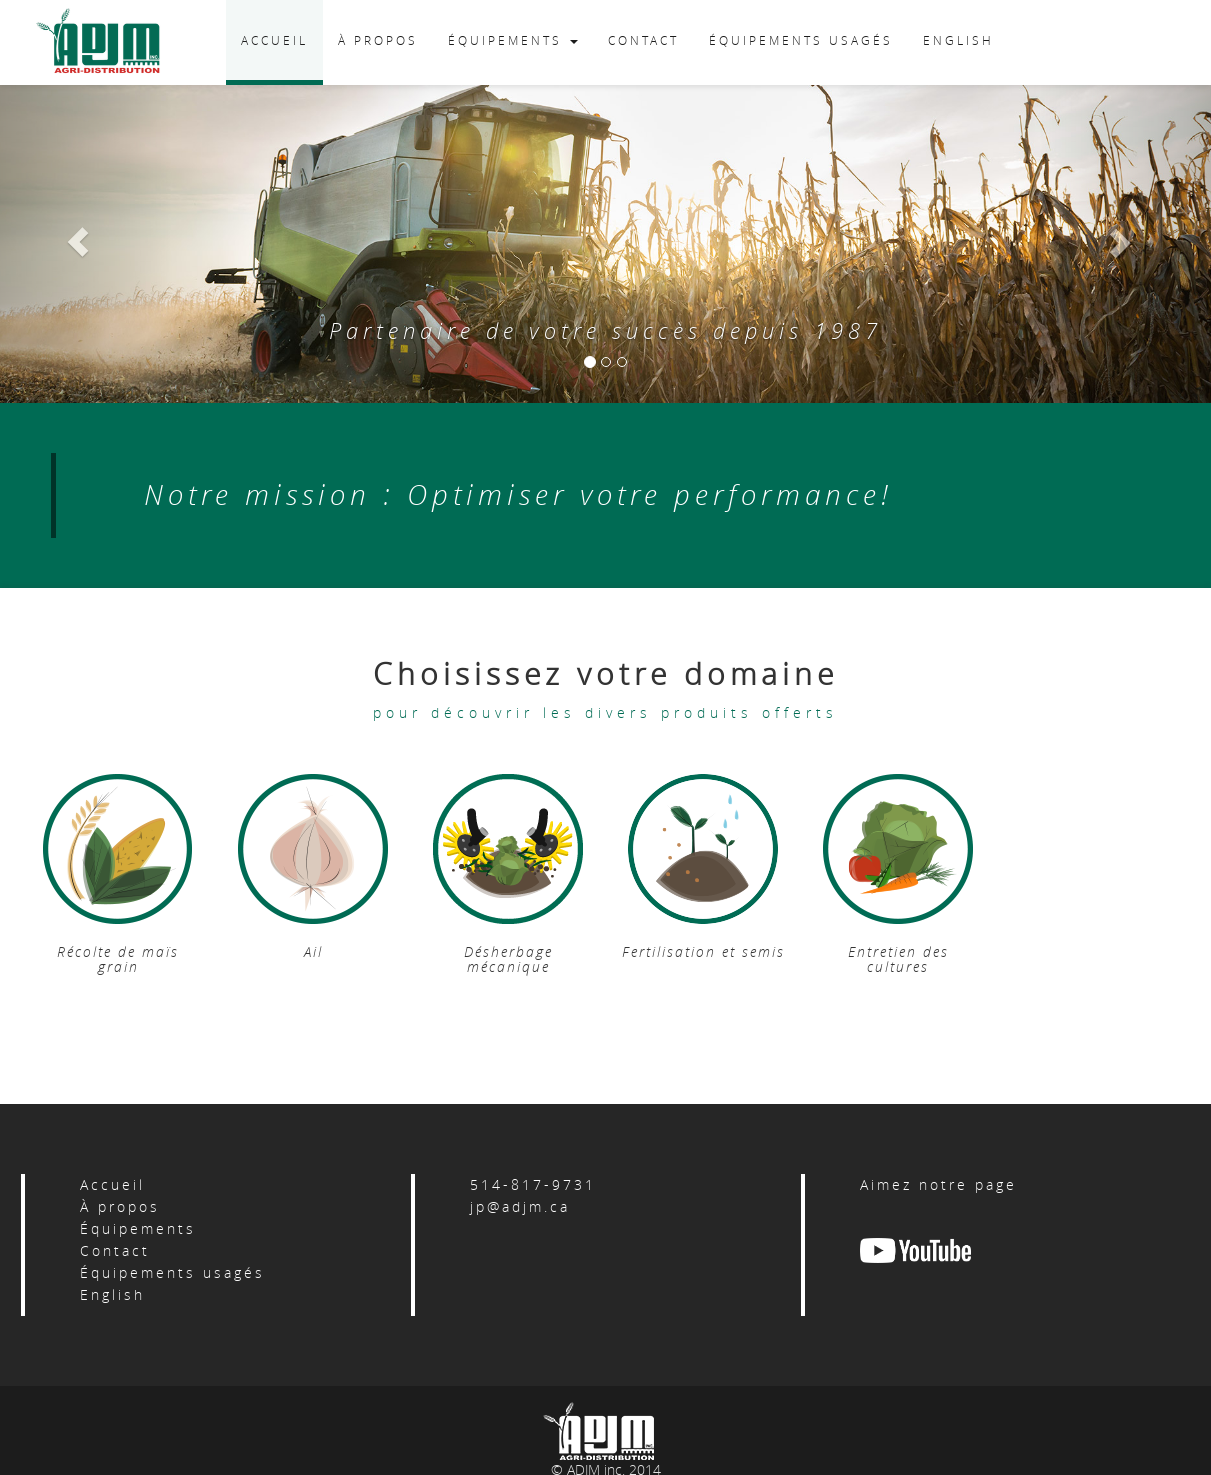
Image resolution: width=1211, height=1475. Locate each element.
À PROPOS (378, 40)
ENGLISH (958, 40)
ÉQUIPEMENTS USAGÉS (801, 40)
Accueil (112, 1184)
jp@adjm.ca (520, 1206)
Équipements (138, 1228)
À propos (120, 1206)
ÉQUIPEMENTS (513, 40)
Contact (115, 1250)
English (112, 1294)
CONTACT (643, 40)
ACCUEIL (274, 40)
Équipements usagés (172, 1272)
